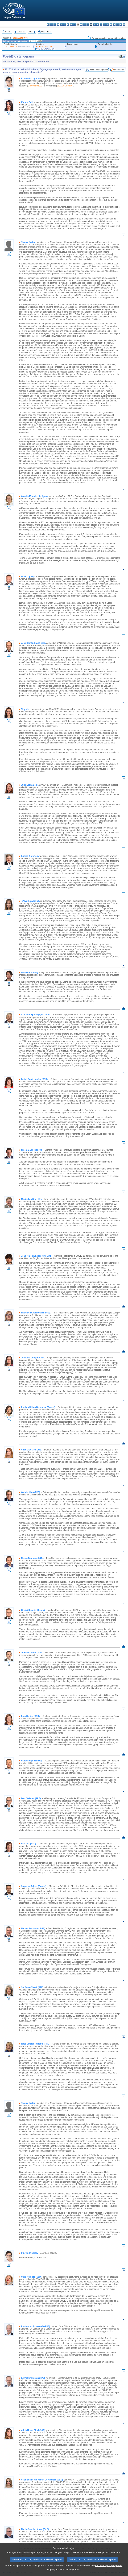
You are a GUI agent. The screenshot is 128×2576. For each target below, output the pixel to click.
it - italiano (84, 24)
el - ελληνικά (68, 24)
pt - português (107, 24)
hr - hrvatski (81, 24)
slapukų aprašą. (73, 2571)
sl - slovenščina (117, 24)
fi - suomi (120, 24)
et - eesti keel (64, 24)
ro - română (111, 24)
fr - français (74, 24)
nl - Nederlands (101, 24)
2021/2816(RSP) (20, 38)
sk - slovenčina (114, 24)
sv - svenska (124, 24)
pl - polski (104, 24)
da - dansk (58, 24)
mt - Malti (97, 24)
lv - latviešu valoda (87, 24)
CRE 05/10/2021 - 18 (45, 49)
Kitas (30, 32)
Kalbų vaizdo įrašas (99, 70)
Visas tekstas (46, 32)
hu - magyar (94, 24)
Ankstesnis (21, 32)
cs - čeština (54, 24)
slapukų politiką (55, 2571)
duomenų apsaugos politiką (108, 2567)
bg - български (48, 24)
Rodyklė (8, 32)
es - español (51, 24)
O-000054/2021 (10, 47)
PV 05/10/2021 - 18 (43, 47)
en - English (71, 24)
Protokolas (119, 70)
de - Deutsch (61, 24)
